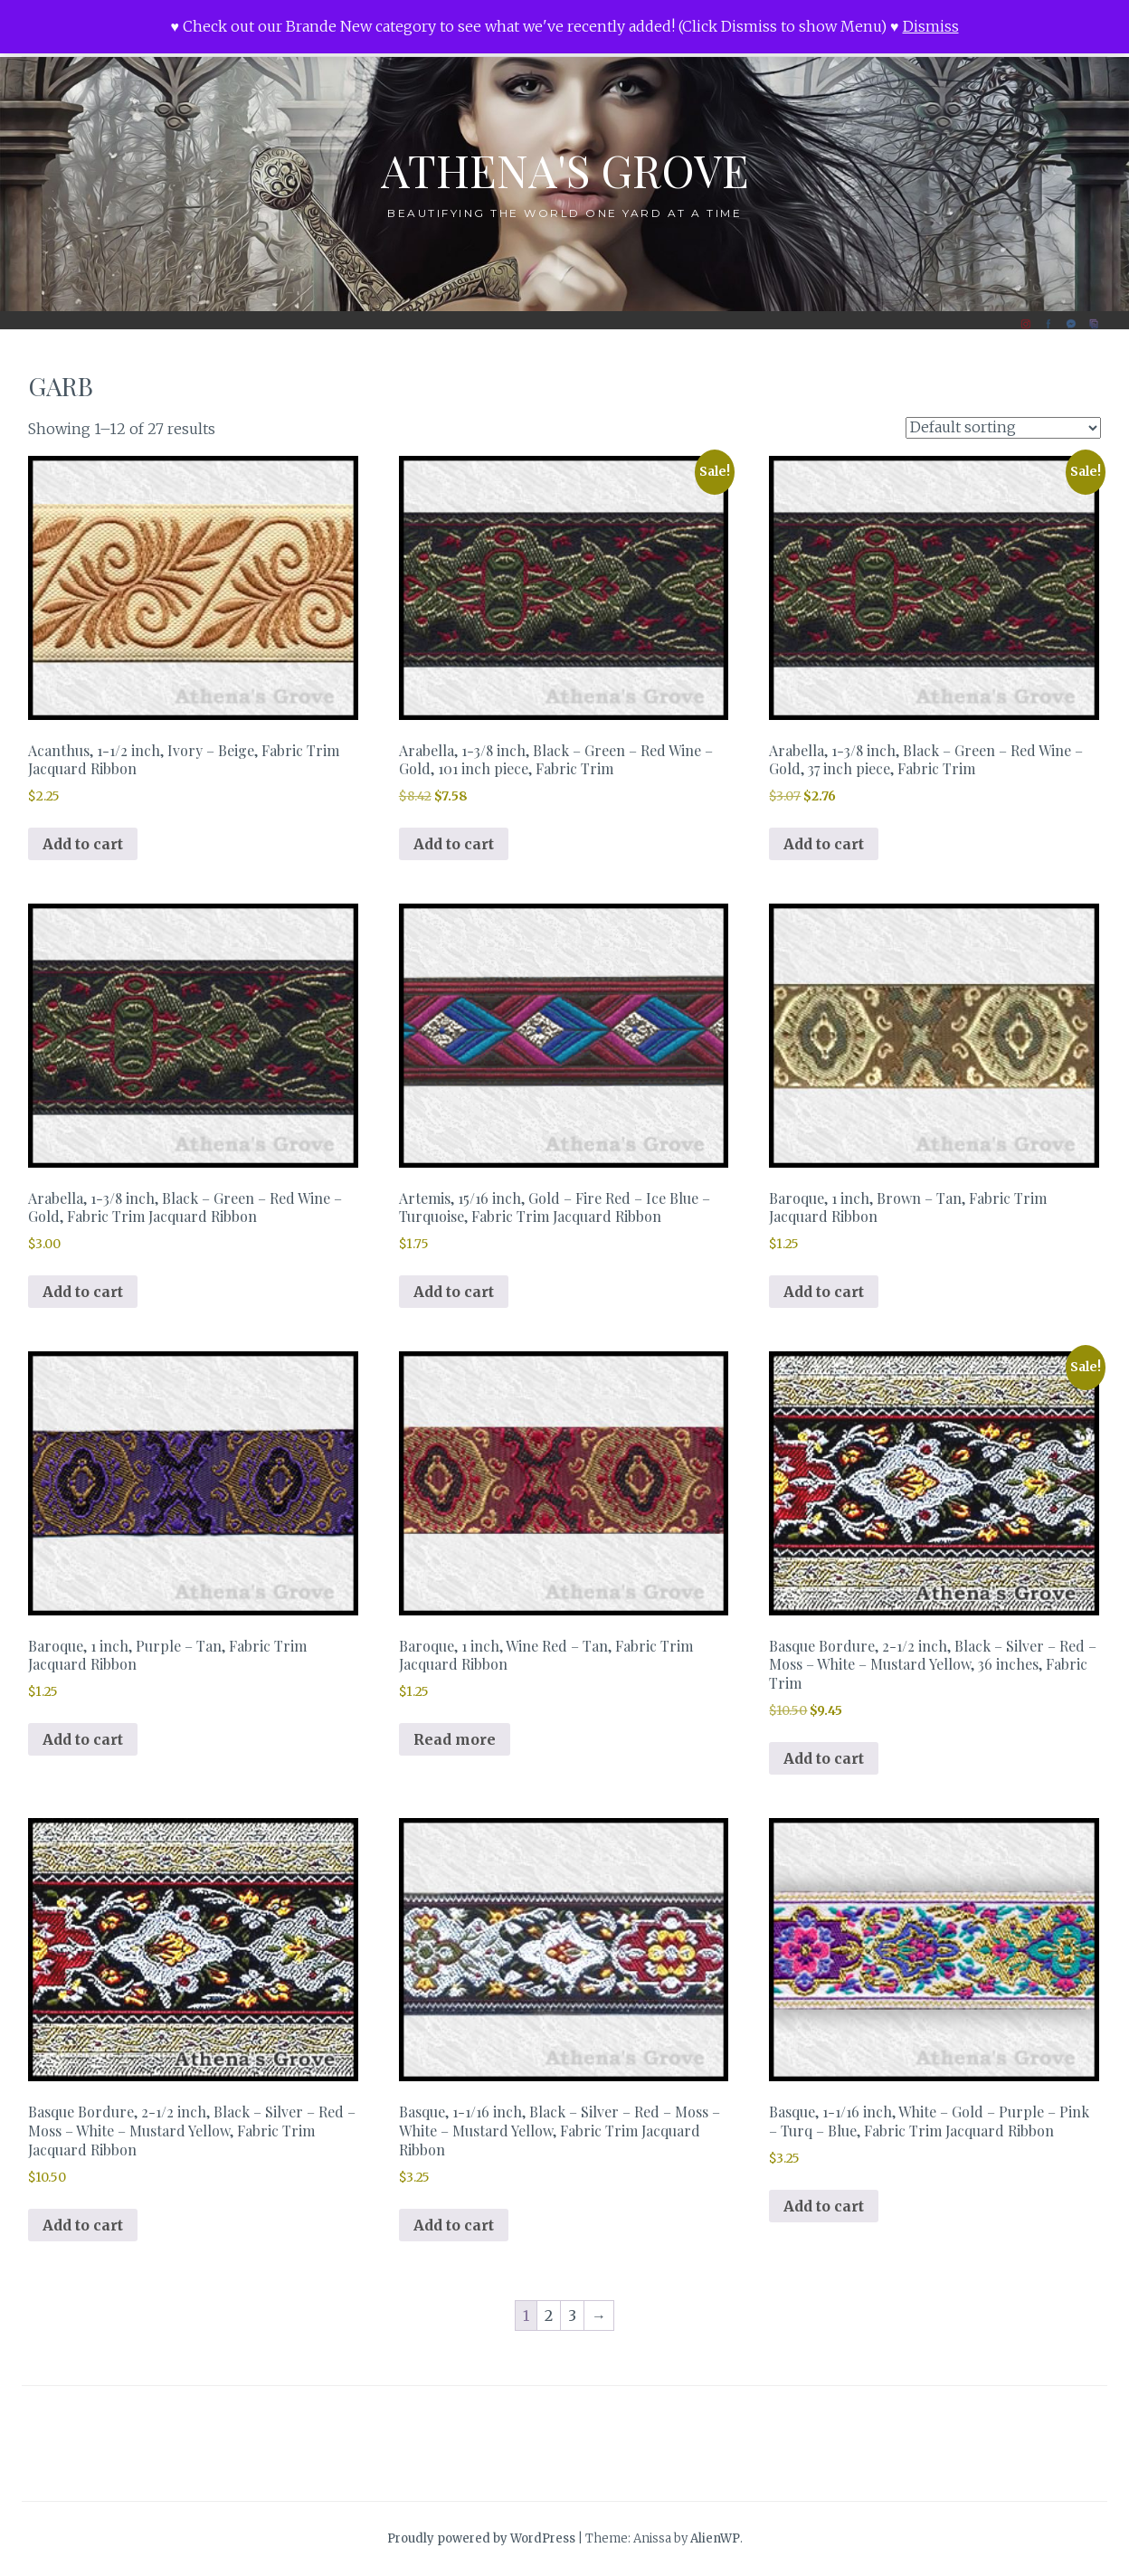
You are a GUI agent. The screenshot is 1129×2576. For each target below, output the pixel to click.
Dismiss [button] (931, 26)
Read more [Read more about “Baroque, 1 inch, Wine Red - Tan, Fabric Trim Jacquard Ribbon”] (454, 1739)
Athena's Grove (565, 169)
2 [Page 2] (549, 2315)
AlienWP (715, 2538)
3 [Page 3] (572, 2315)
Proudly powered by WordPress (481, 2538)
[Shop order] (1003, 428)
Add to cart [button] (83, 844)
